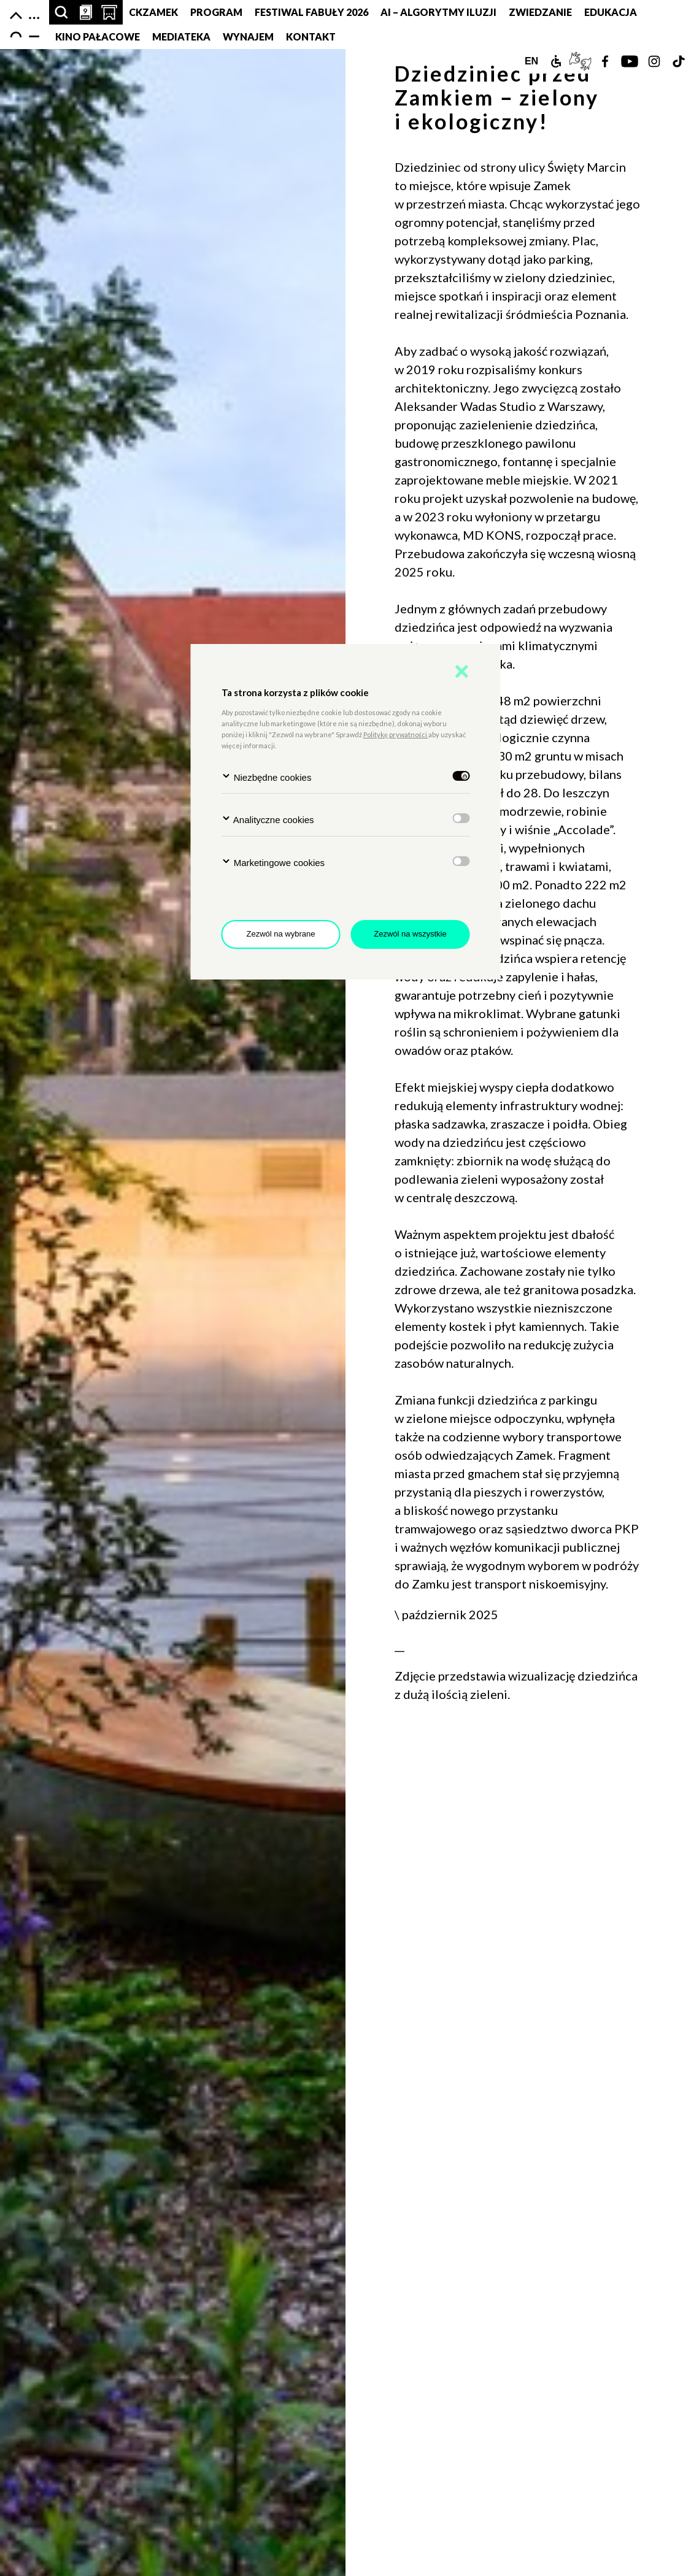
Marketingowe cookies (273, 862)
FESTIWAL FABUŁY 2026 (311, 12)
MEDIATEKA (181, 36)
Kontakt (311, 36)
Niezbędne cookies (267, 777)
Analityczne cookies (268, 819)
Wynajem (248, 36)
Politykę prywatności (395, 734)
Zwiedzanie (540, 12)
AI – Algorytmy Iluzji (438, 12)
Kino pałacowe (97, 36)
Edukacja (610, 12)
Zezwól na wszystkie (410, 933)
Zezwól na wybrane (281, 933)
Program (216, 12)
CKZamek (153, 12)
